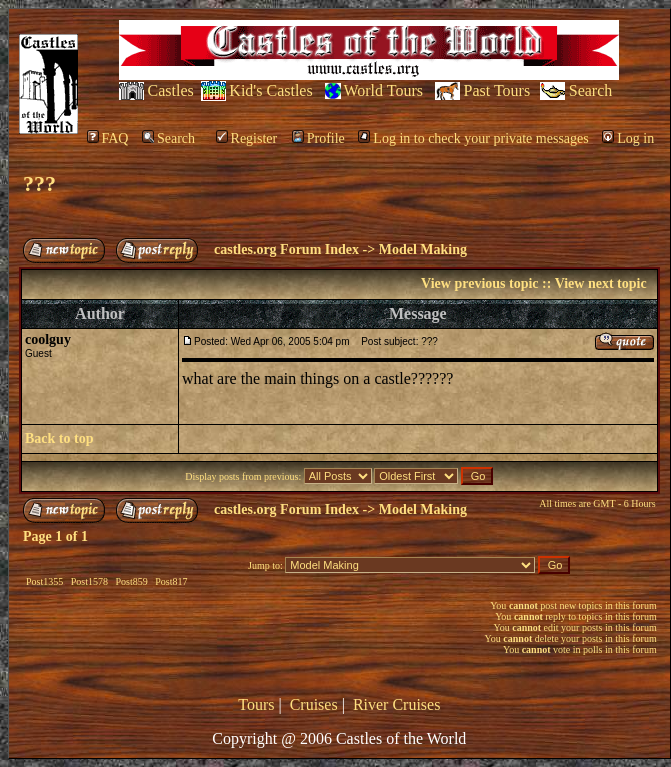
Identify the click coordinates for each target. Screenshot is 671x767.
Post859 (131, 581)
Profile (318, 138)
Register (247, 138)
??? (39, 183)
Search (591, 90)
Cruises (314, 704)
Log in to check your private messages (473, 138)
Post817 (171, 581)
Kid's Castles (270, 90)
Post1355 (44, 581)
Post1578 (89, 581)
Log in (628, 138)
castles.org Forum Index (286, 249)
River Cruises (397, 704)
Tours (256, 704)
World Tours (383, 90)
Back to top (59, 438)
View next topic (601, 283)
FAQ (108, 138)
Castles (171, 90)
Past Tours (497, 90)
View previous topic (479, 283)
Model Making (423, 249)
